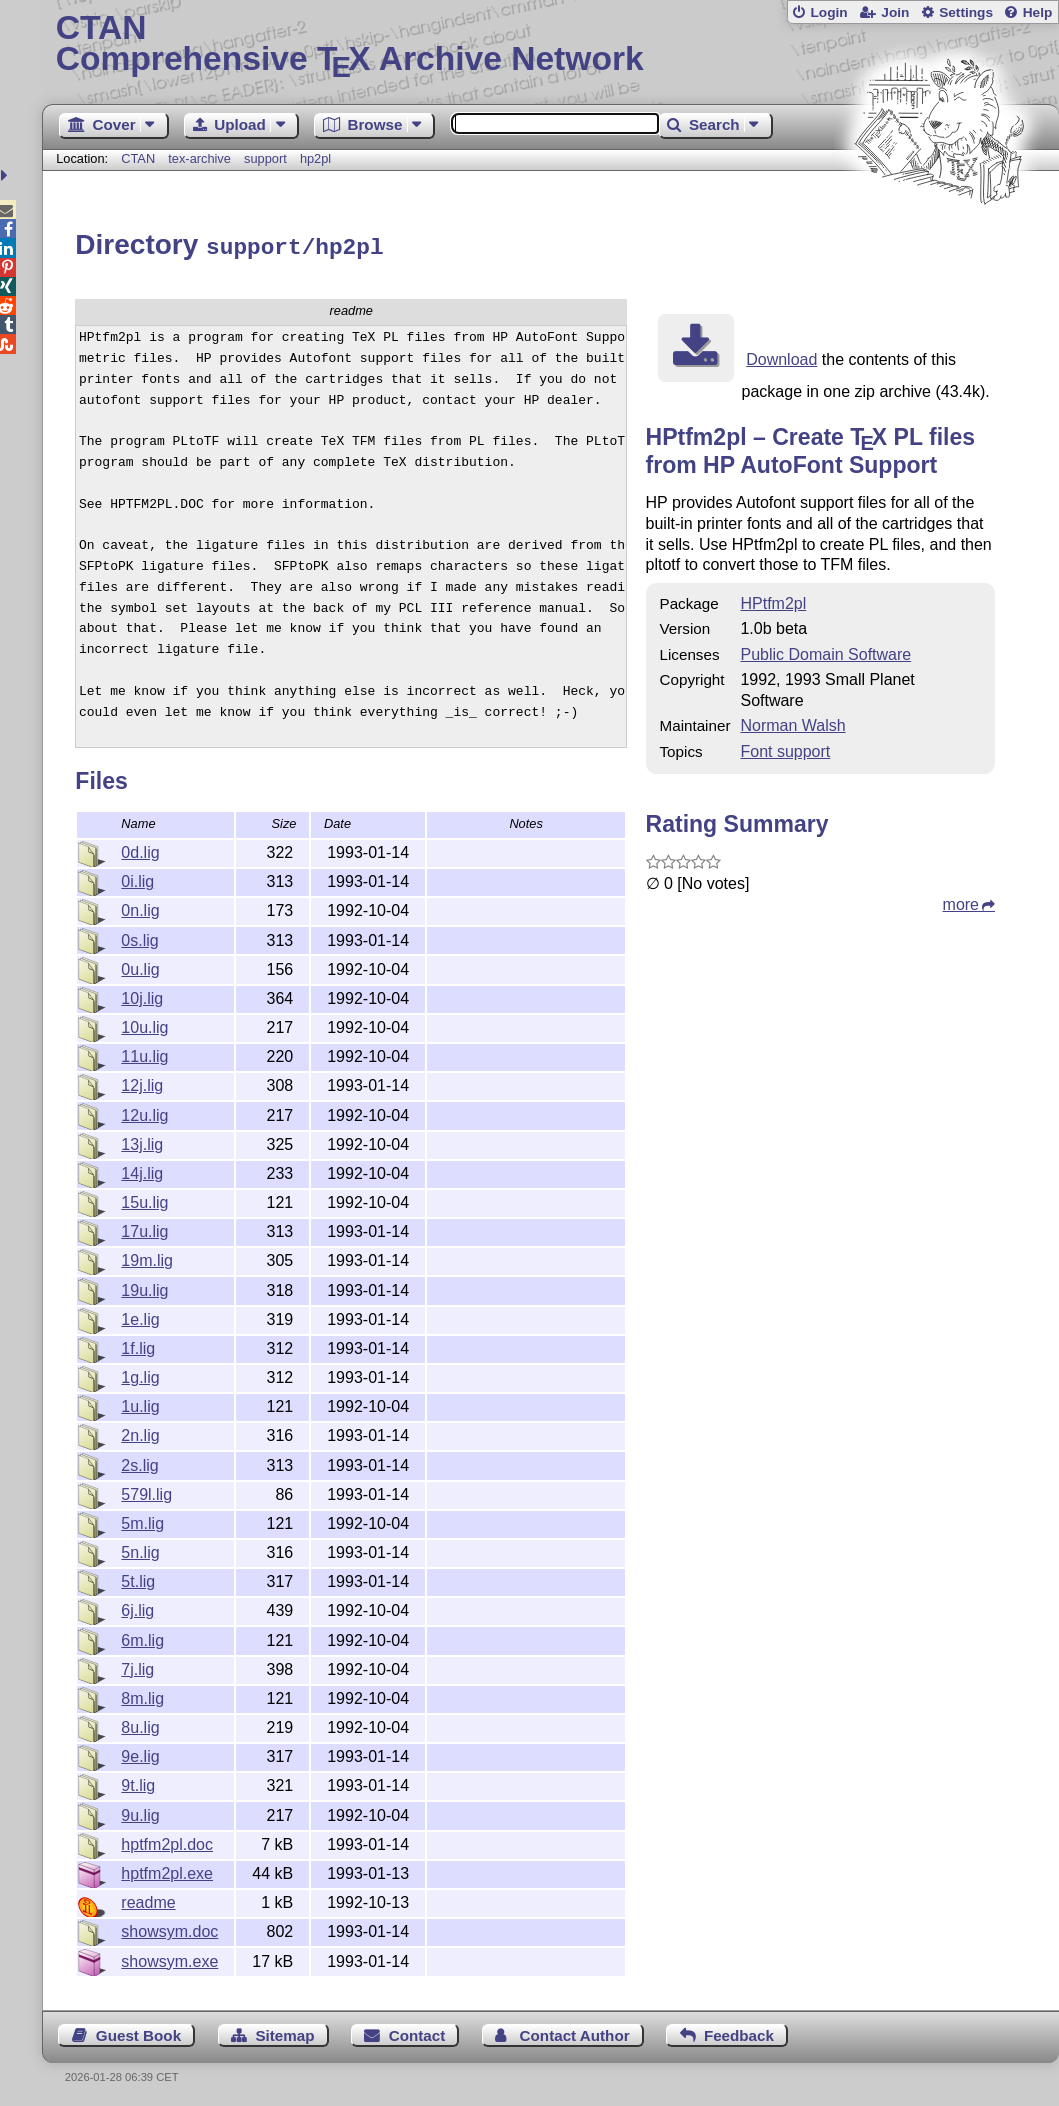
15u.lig (144, 1199)
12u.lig (144, 1112)
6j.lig (137, 1607)
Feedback (739, 2032)
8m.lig (142, 1695)
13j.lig (142, 1141)
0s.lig (139, 937)
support (265, 158)
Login (828, 12)
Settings (966, 12)
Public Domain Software (825, 651)
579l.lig (146, 1491)
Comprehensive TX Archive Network (551, 45)
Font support (785, 748)
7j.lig (137, 1666)
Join (895, 12)
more (961, 901)
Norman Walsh (792, 722)
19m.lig (147, 1257)
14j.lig (142, 1170)
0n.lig (140, 907)
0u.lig (140, 966)
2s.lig (139, 1462)
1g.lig (140, 1374)
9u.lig (140, 1812)
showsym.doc (169, 1928)
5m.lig (142, 1520)
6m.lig (142, 1637)
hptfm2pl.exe (167, 1870)
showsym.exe (169, 1958)
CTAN (138, 158)
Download (781, 356)
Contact (417, 2032)
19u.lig (144, 1287)
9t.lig (138, 1782)
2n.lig (140, 1432)
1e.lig (140, 1316)
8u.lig (140, 1724)
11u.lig (144, 1053)
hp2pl (315, 158)
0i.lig (137, 878)
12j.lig (142, 1082)
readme (148, 1899)
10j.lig (142, 995)
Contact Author (575, 2032)
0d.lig (140, 849)
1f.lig (138, 1345)
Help (1038, 12)
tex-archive (199, 158)
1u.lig (140, 1403)
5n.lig (140, 1549)
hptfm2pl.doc (167, 1841)
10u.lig (144, 1024)
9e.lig (140, 1753)
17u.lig (144, 1228)
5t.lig (138, 1578)
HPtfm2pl (773, 600)
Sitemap (284, 2032)
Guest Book (138, 2032)
